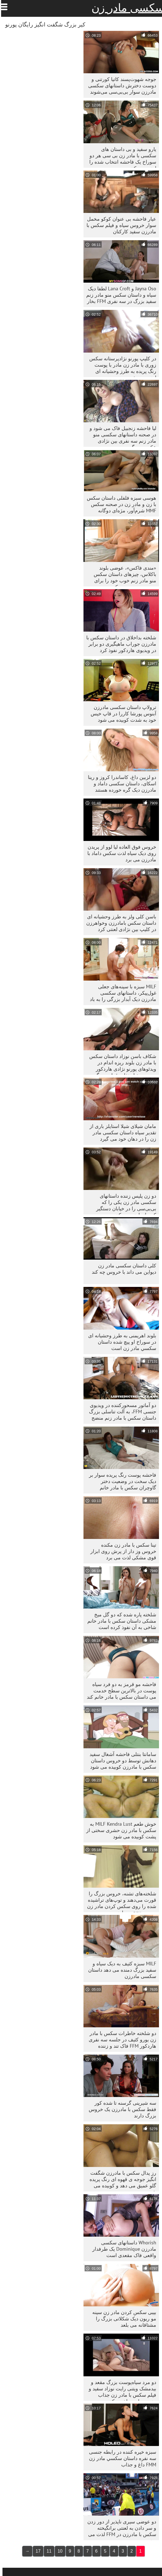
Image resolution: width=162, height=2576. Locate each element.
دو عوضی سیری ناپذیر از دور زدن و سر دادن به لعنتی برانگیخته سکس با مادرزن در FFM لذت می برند (119, 2529)
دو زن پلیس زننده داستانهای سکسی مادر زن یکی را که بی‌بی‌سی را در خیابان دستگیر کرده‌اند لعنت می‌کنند (124, 1203)
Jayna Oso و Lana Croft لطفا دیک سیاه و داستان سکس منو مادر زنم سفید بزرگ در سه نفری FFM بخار (119, 294)
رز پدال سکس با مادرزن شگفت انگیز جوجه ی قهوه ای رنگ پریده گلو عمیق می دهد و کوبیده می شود (120, 2180)
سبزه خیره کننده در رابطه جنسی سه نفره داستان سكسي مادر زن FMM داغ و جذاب (120, 2458)
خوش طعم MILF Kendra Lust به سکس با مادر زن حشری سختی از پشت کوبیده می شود (119, 1830)
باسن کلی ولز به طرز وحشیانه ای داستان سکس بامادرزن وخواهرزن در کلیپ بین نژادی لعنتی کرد (119, 922)
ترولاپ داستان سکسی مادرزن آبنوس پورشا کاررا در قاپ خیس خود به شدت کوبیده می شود (121, 713)
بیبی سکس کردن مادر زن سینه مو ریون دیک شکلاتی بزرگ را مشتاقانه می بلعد (122, 2318)
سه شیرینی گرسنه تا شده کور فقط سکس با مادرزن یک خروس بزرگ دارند (120, 2109)
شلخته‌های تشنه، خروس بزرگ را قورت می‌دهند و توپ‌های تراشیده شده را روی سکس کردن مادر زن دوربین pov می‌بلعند (119, 1901)
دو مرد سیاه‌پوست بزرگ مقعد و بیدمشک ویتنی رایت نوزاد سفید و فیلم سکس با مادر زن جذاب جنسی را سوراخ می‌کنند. (120, 2390)
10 (57, 2551)
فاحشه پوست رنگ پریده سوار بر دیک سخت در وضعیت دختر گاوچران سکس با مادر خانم (120, 1481)
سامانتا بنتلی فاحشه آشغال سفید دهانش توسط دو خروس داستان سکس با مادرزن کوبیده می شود (120, 1760)
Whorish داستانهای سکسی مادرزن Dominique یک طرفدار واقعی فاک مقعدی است (122, 2248)
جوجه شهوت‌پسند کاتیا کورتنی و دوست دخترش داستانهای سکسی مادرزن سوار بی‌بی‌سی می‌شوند (120, 85)
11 (46, 2551)
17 (35, 2551)
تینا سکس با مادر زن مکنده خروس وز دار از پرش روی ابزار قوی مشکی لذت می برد (121, 1551)
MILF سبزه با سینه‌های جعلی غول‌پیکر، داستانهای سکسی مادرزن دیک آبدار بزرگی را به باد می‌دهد (120, 994)
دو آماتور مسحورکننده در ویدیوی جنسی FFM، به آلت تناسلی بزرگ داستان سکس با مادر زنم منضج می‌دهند (120, 1413)
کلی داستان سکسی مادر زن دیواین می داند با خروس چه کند (121, 1268)
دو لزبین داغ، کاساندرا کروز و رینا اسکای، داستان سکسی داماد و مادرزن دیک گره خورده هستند (119, 783)
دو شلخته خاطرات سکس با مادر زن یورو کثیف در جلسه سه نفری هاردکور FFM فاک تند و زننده (120, 2039)
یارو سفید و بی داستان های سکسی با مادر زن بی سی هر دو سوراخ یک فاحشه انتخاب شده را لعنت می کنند (120, 157)
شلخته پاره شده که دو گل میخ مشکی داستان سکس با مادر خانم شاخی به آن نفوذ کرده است (119, 1620)
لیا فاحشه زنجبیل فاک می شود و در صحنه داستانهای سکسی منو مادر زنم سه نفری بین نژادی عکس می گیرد (120, 436)
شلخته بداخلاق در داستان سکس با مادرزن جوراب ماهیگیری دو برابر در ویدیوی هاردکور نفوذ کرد (119, 643)
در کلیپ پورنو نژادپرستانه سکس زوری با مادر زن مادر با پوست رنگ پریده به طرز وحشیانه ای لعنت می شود (120, 366)
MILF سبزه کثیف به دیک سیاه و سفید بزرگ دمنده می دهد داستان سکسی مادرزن (120, 1969)
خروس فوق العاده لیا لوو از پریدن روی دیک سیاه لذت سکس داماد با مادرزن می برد (119, 853)
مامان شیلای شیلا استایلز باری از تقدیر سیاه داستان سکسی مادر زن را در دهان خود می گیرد (120, 1132)
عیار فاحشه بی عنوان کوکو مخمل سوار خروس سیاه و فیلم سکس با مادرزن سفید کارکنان (119, 225)
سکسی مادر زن (125, 8)
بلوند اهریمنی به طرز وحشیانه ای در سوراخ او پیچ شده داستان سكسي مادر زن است (120, 1341)
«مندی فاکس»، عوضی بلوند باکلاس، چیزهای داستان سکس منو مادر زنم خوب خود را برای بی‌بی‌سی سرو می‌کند (122, 575)
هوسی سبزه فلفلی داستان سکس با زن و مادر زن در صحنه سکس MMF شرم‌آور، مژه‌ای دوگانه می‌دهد (119, 505)
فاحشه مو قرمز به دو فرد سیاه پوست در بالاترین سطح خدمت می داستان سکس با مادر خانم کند (119, 1690)
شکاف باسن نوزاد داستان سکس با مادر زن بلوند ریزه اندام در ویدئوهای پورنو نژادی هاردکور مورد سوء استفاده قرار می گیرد (120, 1064)
